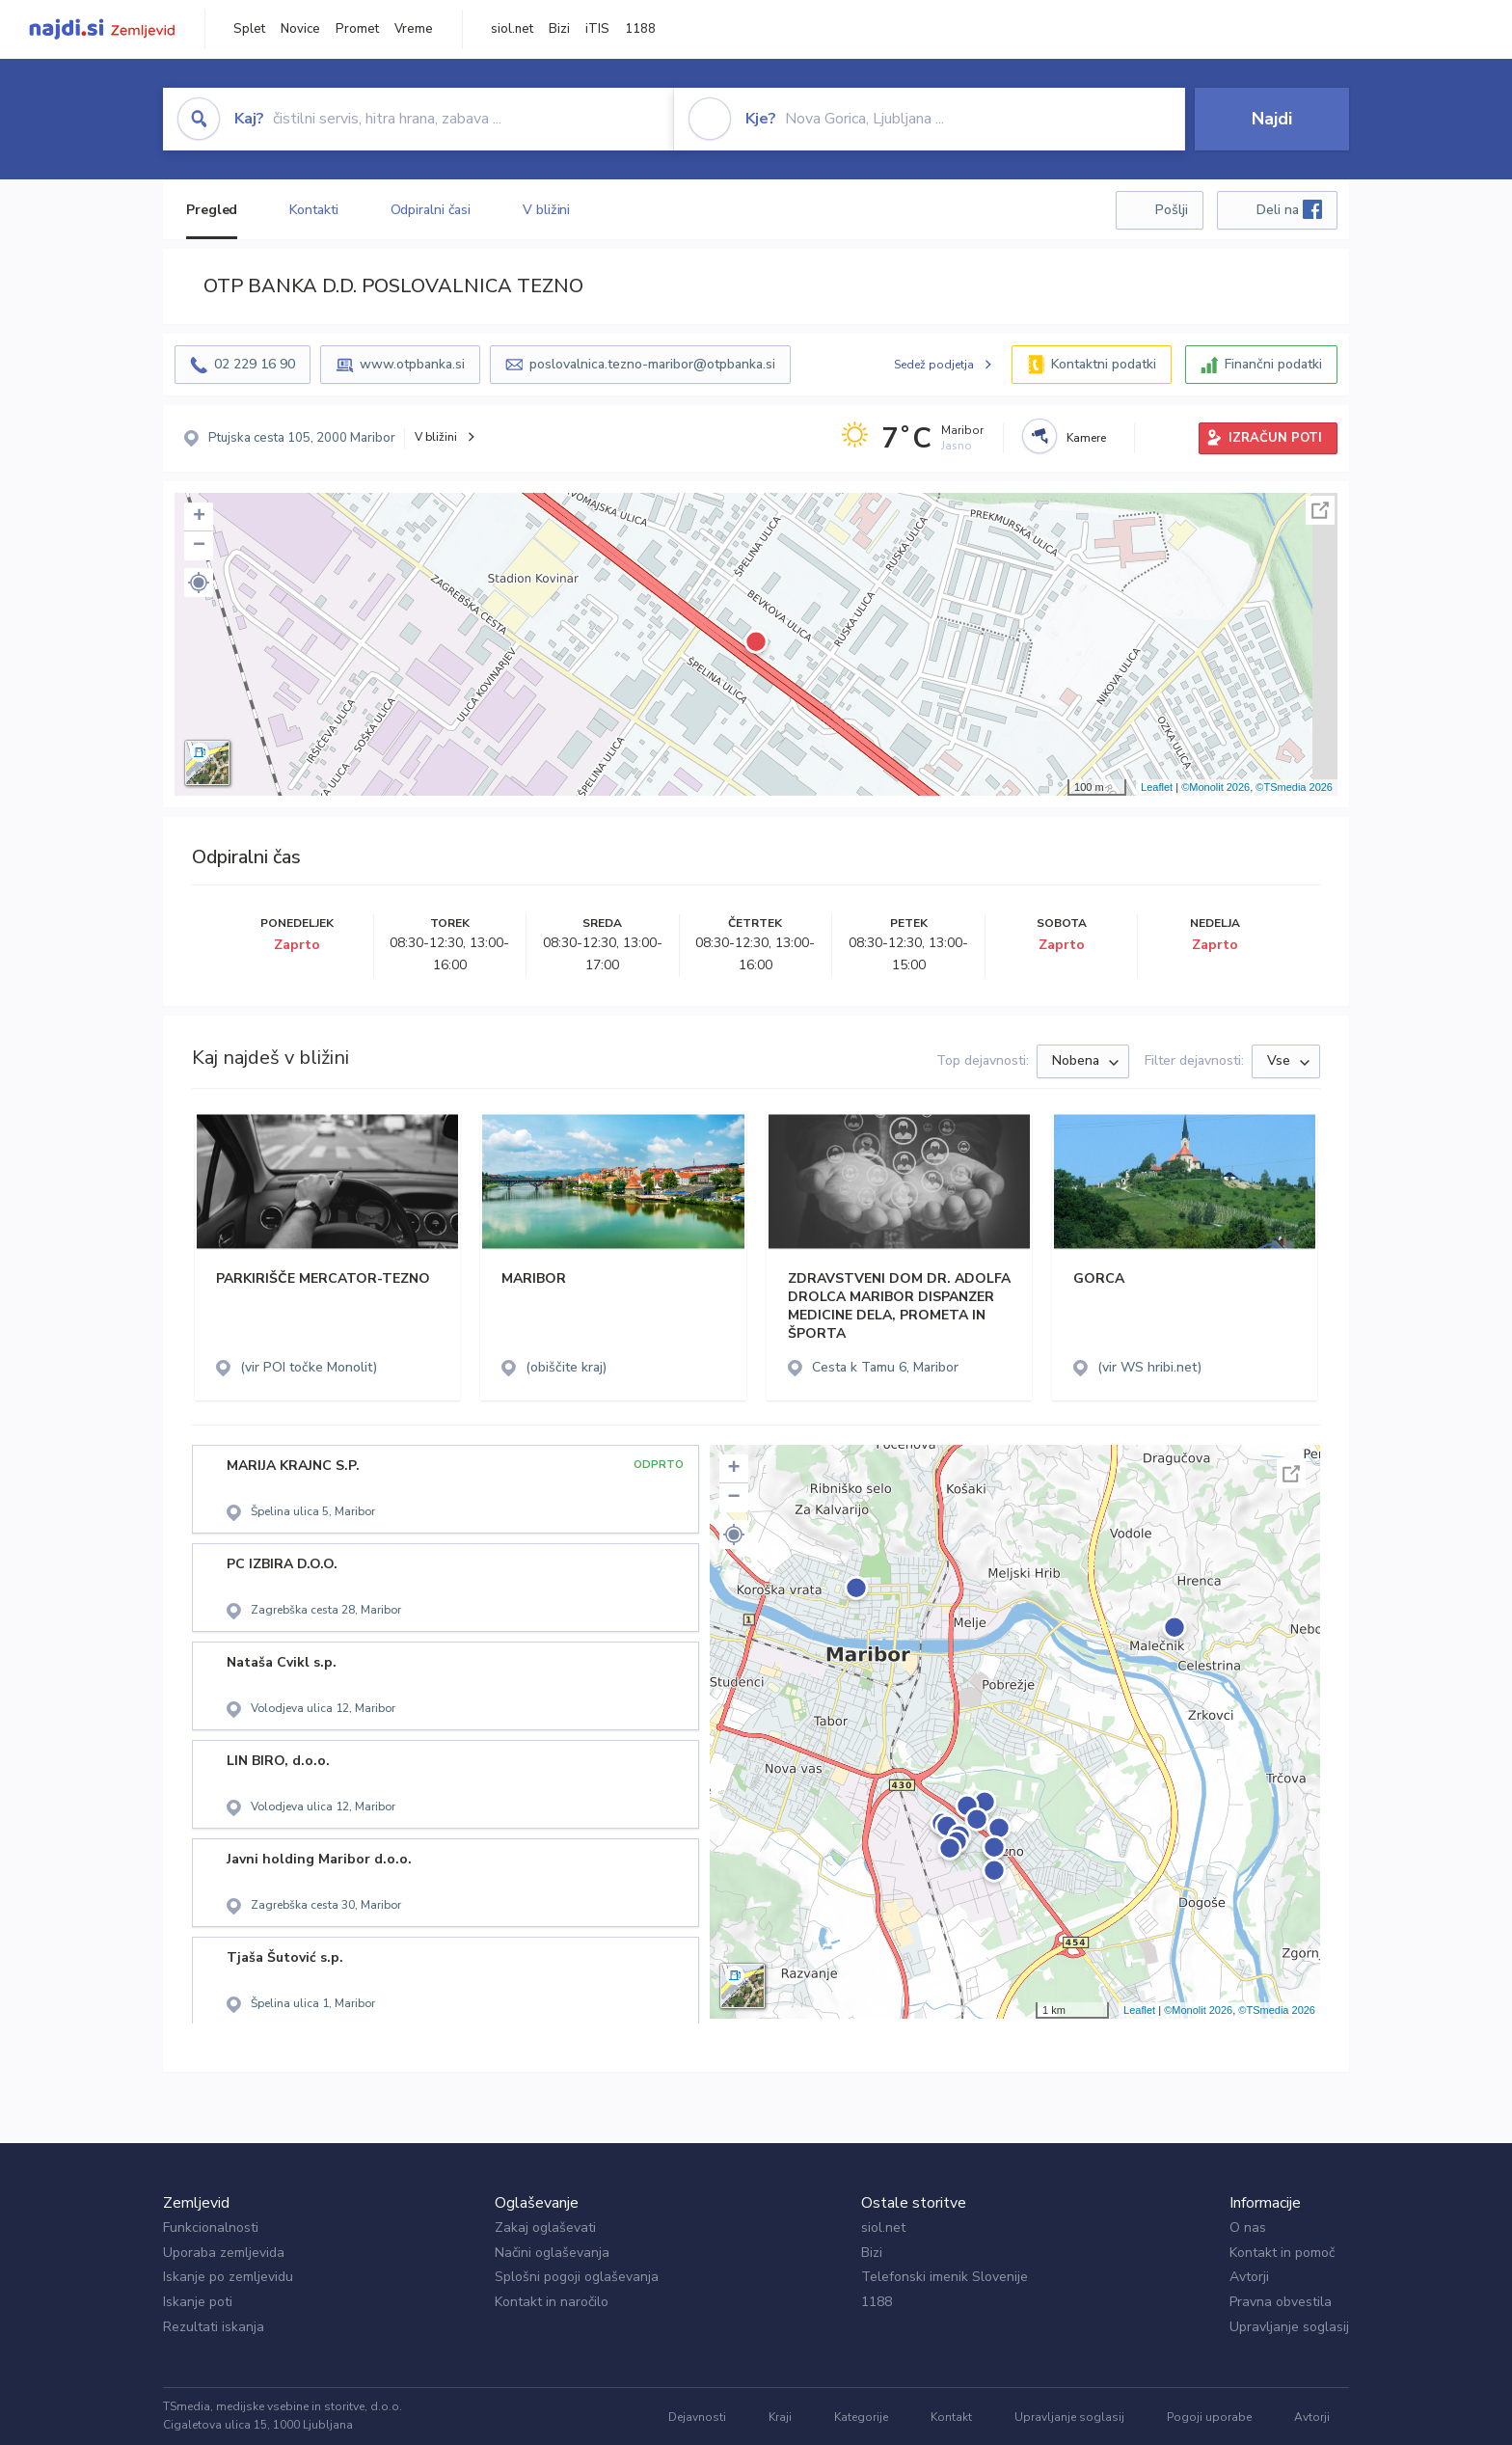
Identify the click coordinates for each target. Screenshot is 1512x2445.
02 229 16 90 (254, 364)
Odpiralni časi (431, 210)
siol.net (512, 29)
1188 (640, 29)
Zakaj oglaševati (545, 2227)
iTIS (597, 29)
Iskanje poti (197, 2302)
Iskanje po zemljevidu (228, 2277)
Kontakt (951, 2417)
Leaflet (1157, 787)
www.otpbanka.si (412, 364)
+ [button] (199, 517)
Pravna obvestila (1280, 2302)
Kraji (780, 2417)
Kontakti (313, 210)
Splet (249, 29)
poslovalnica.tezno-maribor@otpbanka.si (652, 364)
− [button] (199, 545)
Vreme (413, 29)
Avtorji (1249, 2277)
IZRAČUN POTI (1275, 438)
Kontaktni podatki (1103, 364)
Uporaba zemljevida (223, 2252)
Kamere (1086, 438)
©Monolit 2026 (1215, 787)
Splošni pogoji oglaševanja (577, 2277)
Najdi (1272, 118)
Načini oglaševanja (552, 2252)
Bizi (559, 29)
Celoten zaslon (1320, 510)
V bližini (546, 210)
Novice (300, 29)
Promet (357, 29)
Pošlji (1171, 210)
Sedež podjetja (934, 364)
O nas (1247, 2227)
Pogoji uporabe (1209, 2417)
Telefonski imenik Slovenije (944, 2277)
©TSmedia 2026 (1294, 787)
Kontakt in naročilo (551, 2302)
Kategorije (861, 2417)
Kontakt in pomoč (1282, 2252)
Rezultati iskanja (213, 2327)
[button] (198, 582)
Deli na (1289, 209)
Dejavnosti (697, 2417)
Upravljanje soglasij (1289, 2327)
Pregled (211, 210)
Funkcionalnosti (210, 2227)
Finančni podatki (1273, 364)
